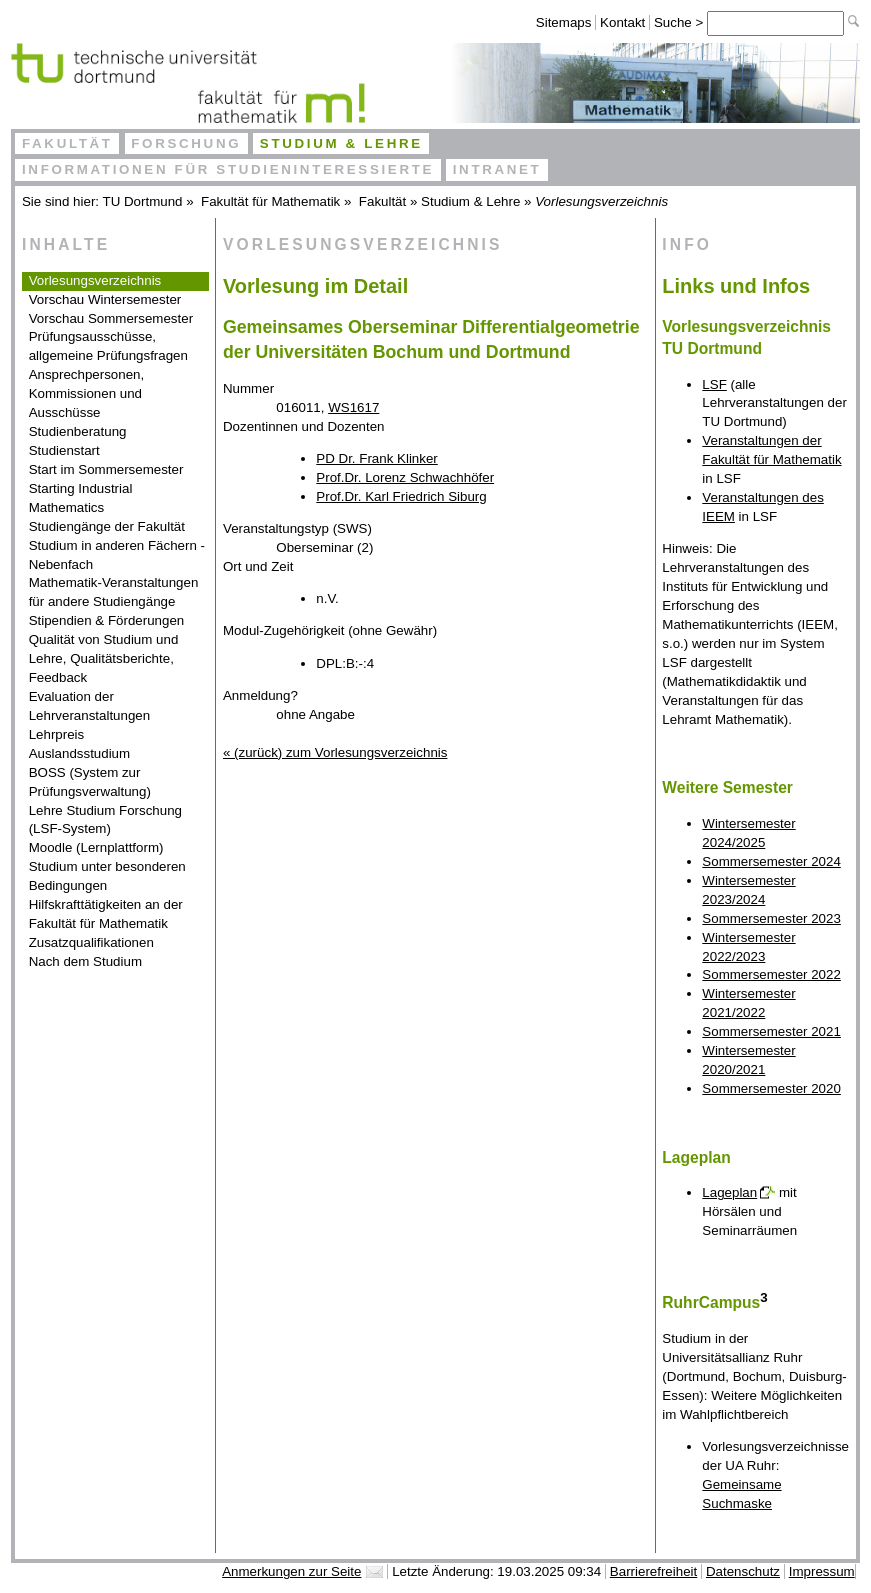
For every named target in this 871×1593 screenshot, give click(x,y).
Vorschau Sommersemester (111, 318)
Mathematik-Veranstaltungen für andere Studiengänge (114, 592)
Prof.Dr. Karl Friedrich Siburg (401, 496)
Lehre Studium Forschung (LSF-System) (105, 820)
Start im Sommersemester (106, 469)
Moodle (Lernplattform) (96, 847)
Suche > (680, 22)
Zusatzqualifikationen (91, 942)
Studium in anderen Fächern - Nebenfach (117, 555)
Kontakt (622, 22)
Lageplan (729, 1192)
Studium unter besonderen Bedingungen (107, 876)
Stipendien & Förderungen (107, 620)
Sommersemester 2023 (771, 918)
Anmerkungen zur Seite (291, 1571)
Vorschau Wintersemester (105, 299)
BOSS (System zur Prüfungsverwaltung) (90, 782)
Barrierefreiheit (653, 1571)
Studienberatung (78, 431)
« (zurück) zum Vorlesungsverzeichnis (335, 752)
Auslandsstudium (80, 753)
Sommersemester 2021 (771, 1031)
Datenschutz (743, 1571)
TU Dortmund (143, 201)
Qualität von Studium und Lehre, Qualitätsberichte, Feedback (104, 658)
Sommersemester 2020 (771, 1088)
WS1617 (353, 407)
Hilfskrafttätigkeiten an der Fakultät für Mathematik (106, 914)
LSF (714, 384)
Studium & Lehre (341, 143)
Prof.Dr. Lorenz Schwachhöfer (405, 477)
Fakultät (67, 143)
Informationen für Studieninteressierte (228, 169)
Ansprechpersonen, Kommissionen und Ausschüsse (87, 393)
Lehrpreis (57, 734)
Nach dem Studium (85, 961)
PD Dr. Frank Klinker (376, 458)
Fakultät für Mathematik (270, 201)
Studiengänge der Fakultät (107, 526)
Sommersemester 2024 (771, 861)
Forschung (186, 143)
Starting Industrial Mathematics (81, 498)
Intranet (497, 169)
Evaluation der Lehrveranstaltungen (90, 706)
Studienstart (64, 450)
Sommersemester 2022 (771, 974)
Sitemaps (564, 22)
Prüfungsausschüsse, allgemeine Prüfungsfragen (108, 346)
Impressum (822, 1571)
